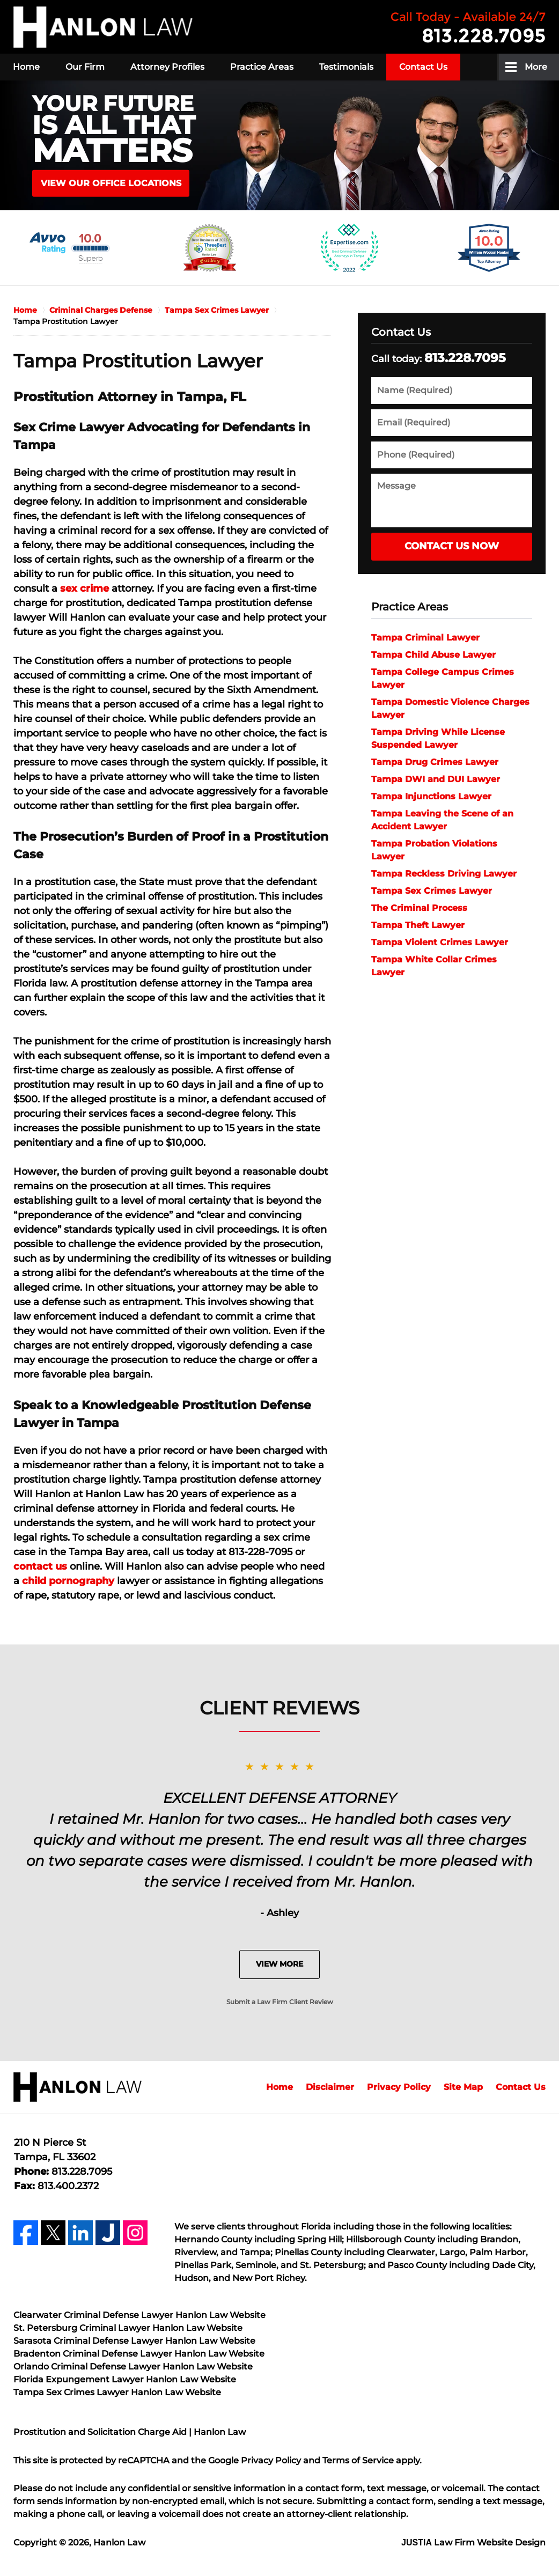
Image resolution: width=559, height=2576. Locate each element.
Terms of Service (358, 2460)
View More (279, 1964)
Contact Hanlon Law (468, 27)
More (536, 67)
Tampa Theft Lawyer (418, 925)
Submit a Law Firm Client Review (279, 2002)
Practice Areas (261, 67)
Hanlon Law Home (103, 27)
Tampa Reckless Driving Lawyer (444, 874)
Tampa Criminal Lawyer (425, 637)
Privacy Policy (399, 2087)
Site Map (463, 2087)
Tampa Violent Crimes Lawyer (439, 942)
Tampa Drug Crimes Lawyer (434, 762)
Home (26, 67)
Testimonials (346, 67)
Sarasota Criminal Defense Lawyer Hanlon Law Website (134, 2341)
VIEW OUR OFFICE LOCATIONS (111, 183)
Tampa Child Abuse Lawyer (433, 655)
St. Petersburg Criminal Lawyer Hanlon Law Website (127, 2328)
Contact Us (423, 67)
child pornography (68, 1581)
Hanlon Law (119, 2542)
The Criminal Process (419, 908)
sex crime (84, 588)
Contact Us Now (451, 546)
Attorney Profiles (167, 67)
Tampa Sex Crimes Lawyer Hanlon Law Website (117, 2392)
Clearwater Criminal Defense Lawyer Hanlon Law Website (139, 2315)
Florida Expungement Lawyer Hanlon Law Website (124, 2379)
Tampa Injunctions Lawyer (431, 796)
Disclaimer (330, 2087)
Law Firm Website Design (473, 2542)
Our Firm (85, 67)
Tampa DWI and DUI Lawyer (435, 779)
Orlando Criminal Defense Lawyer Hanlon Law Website (133, 2366)
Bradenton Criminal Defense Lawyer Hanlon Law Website (138, 2354)
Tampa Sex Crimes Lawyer (431, 891)
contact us (40, 1566)
